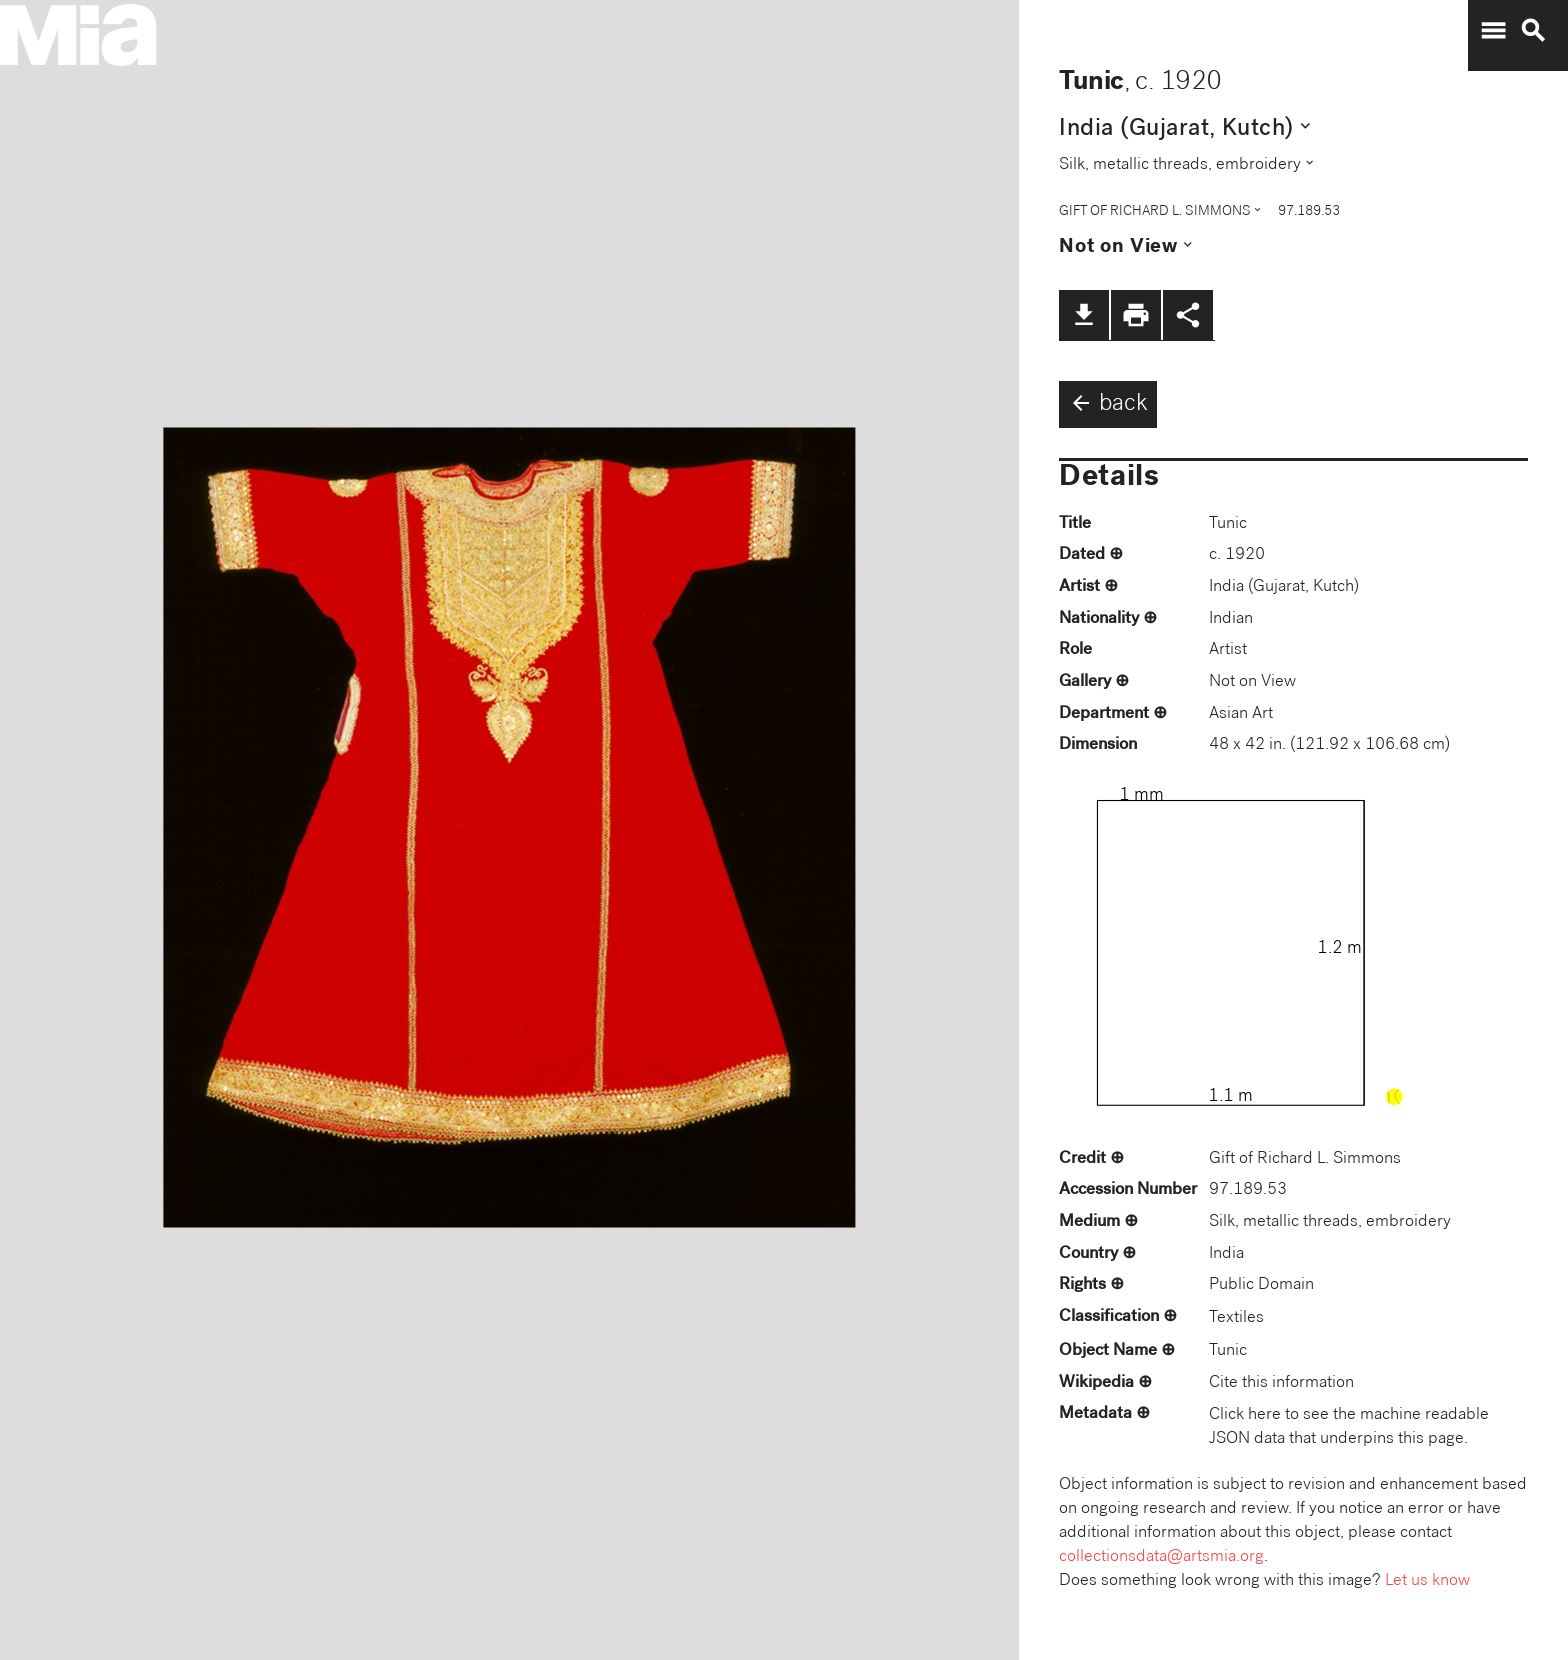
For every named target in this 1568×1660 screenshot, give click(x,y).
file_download (1084, 315)
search (1533, 31)
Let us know (1427, 1581)
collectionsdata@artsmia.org (1161, 1557)
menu (1493, 31)
